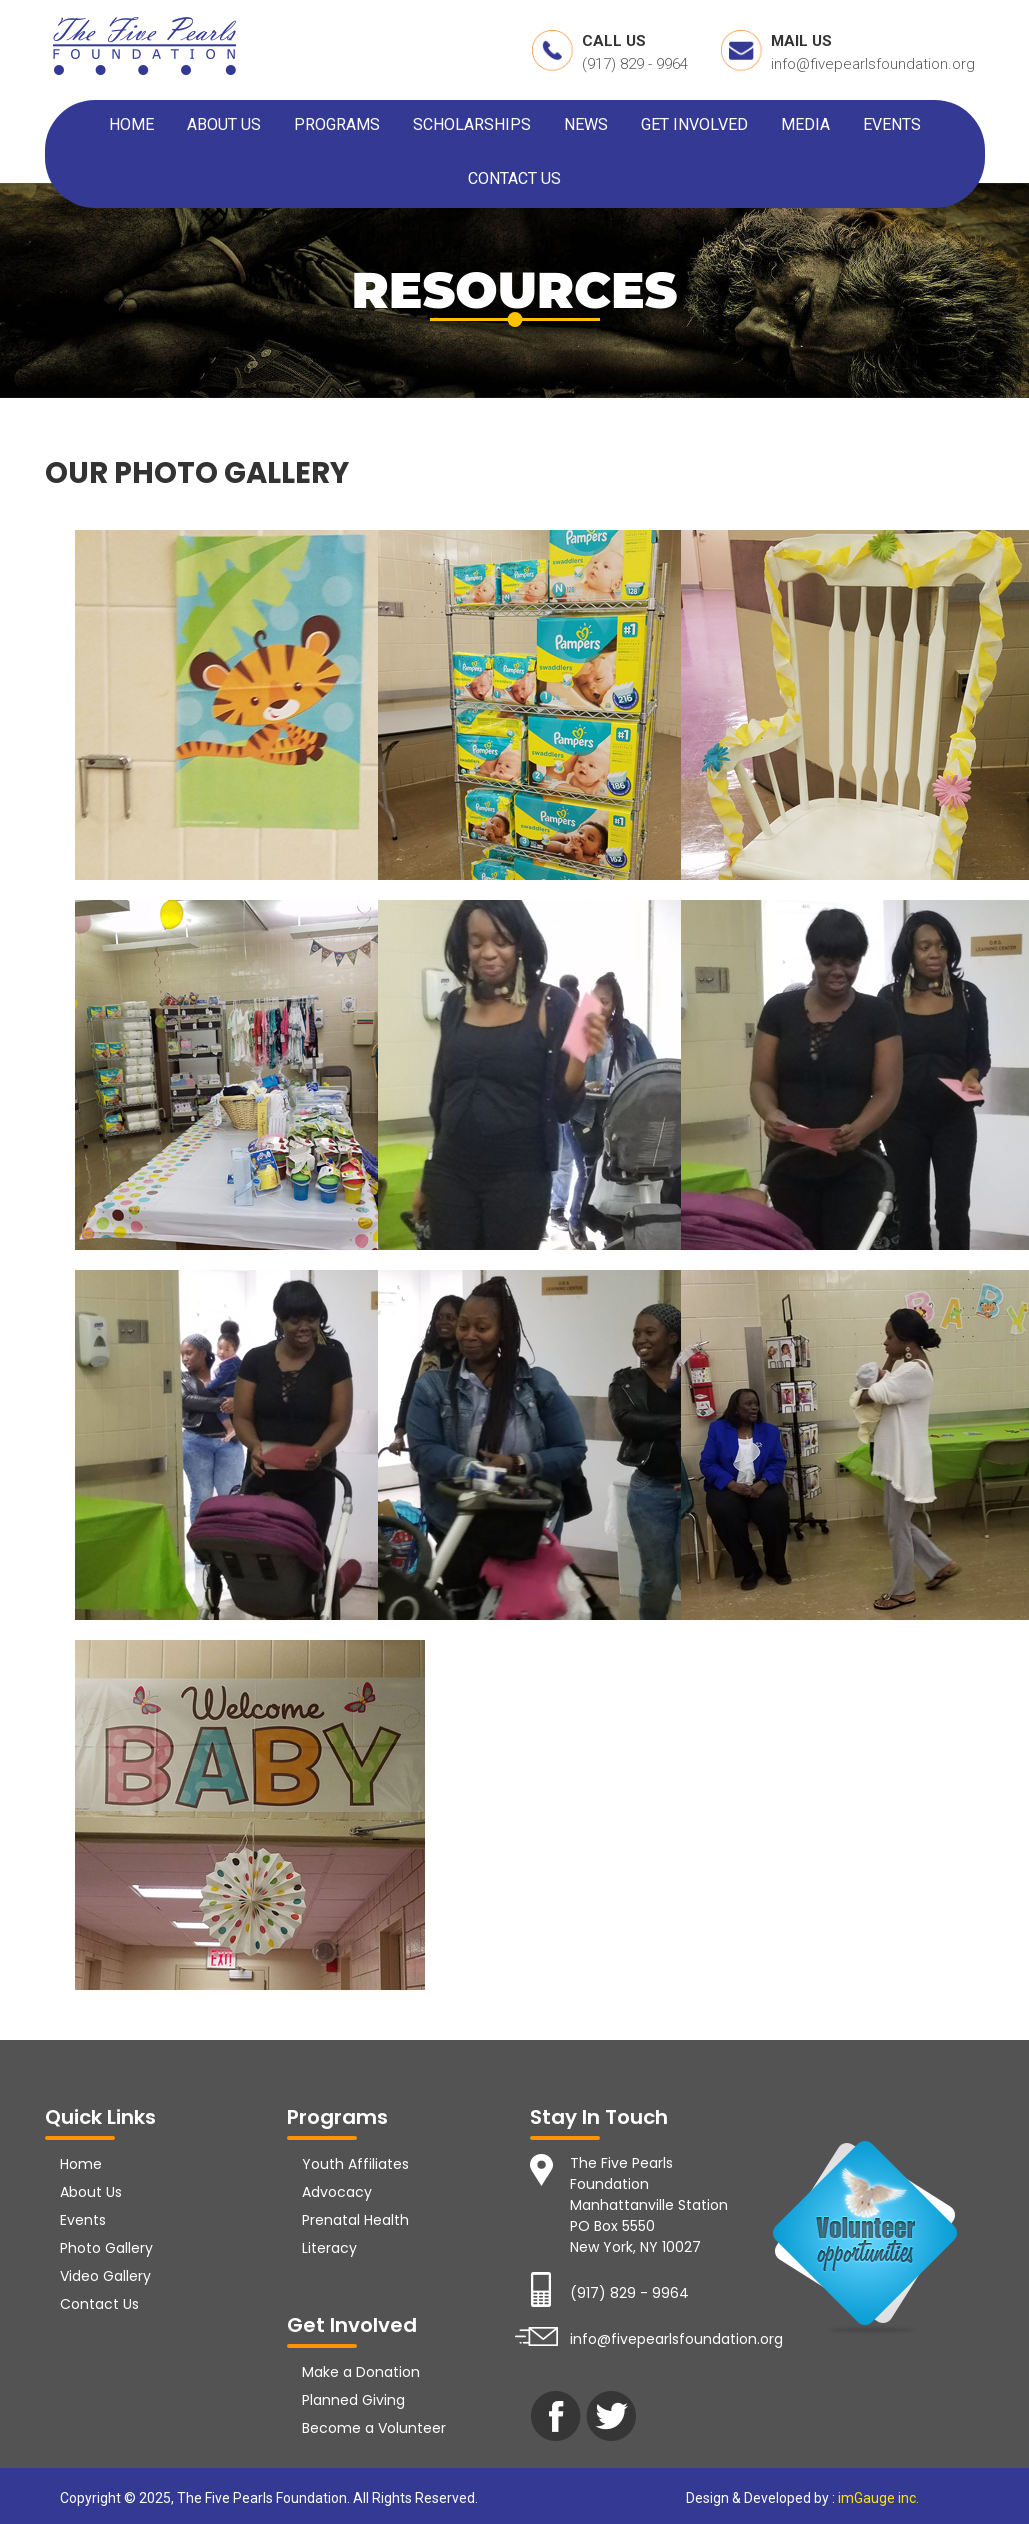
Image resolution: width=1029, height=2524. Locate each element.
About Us (91, 2192)
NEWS (586, 124)
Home (81, 2164)
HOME (131, 124)
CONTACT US (514, 178)
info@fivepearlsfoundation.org (873, 64)
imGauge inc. (877, 2498)
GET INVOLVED (694, 124)
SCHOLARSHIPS (472, 124)
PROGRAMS (337, 124)
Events (83, 2220)
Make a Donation (361, 2372)
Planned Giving (353, 2400)
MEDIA (805, 124)
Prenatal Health (355, 2220)
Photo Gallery (106, 2248)
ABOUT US (224, 124)
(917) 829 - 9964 (635, 64)
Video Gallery (105, 2276)
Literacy (329, 2248)
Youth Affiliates (355, 2164)
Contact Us (99, 2304)
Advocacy (337, 2192)
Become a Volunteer (374, 2428)
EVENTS (892, 124)
